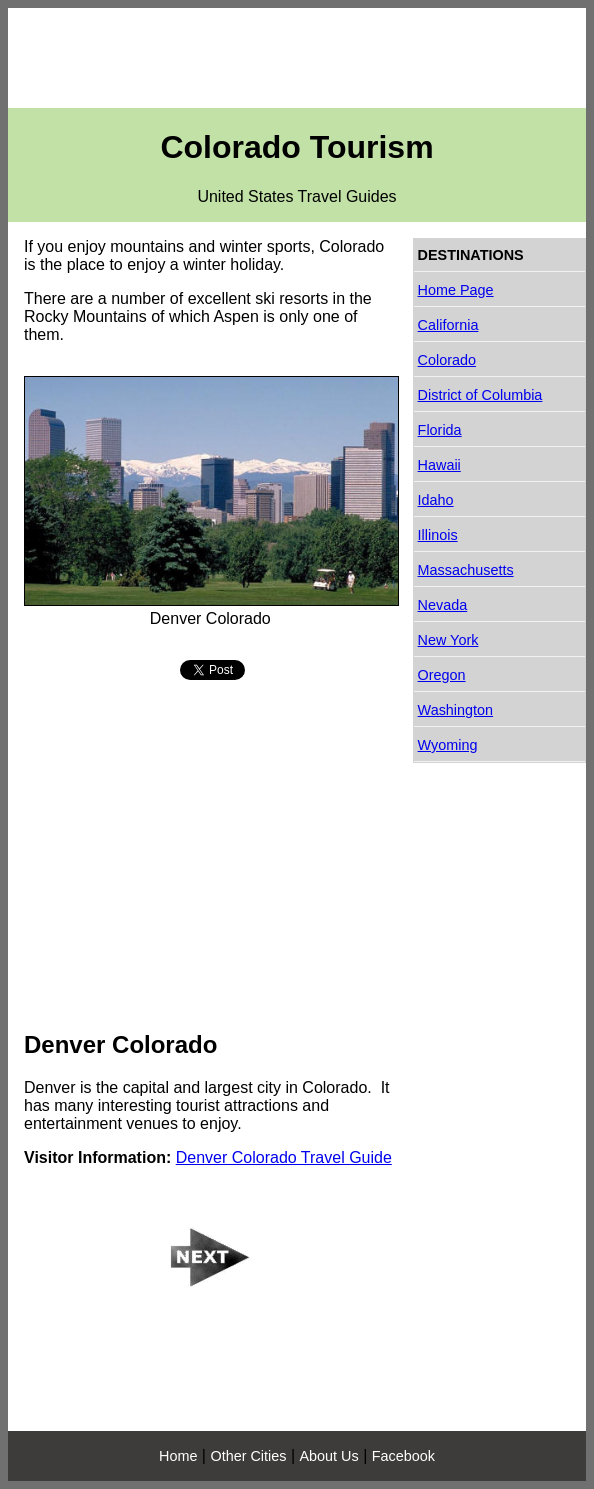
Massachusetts (466, 570)
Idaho (436, 500)
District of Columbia (480, 395)
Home (178, 1456)
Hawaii (439, 465)
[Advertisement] (297, 58)
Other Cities (248, 1456)
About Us (329, 1456)
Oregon (442, 675)
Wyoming (448, 745)
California (448, 325)
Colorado (447, 360)
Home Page (456, 290)
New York (448, 640)
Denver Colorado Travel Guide (284, 1157)
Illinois (438, 535)
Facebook (403, 1456)
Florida (440, 430)
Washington (455, 710)
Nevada (443, 605)
